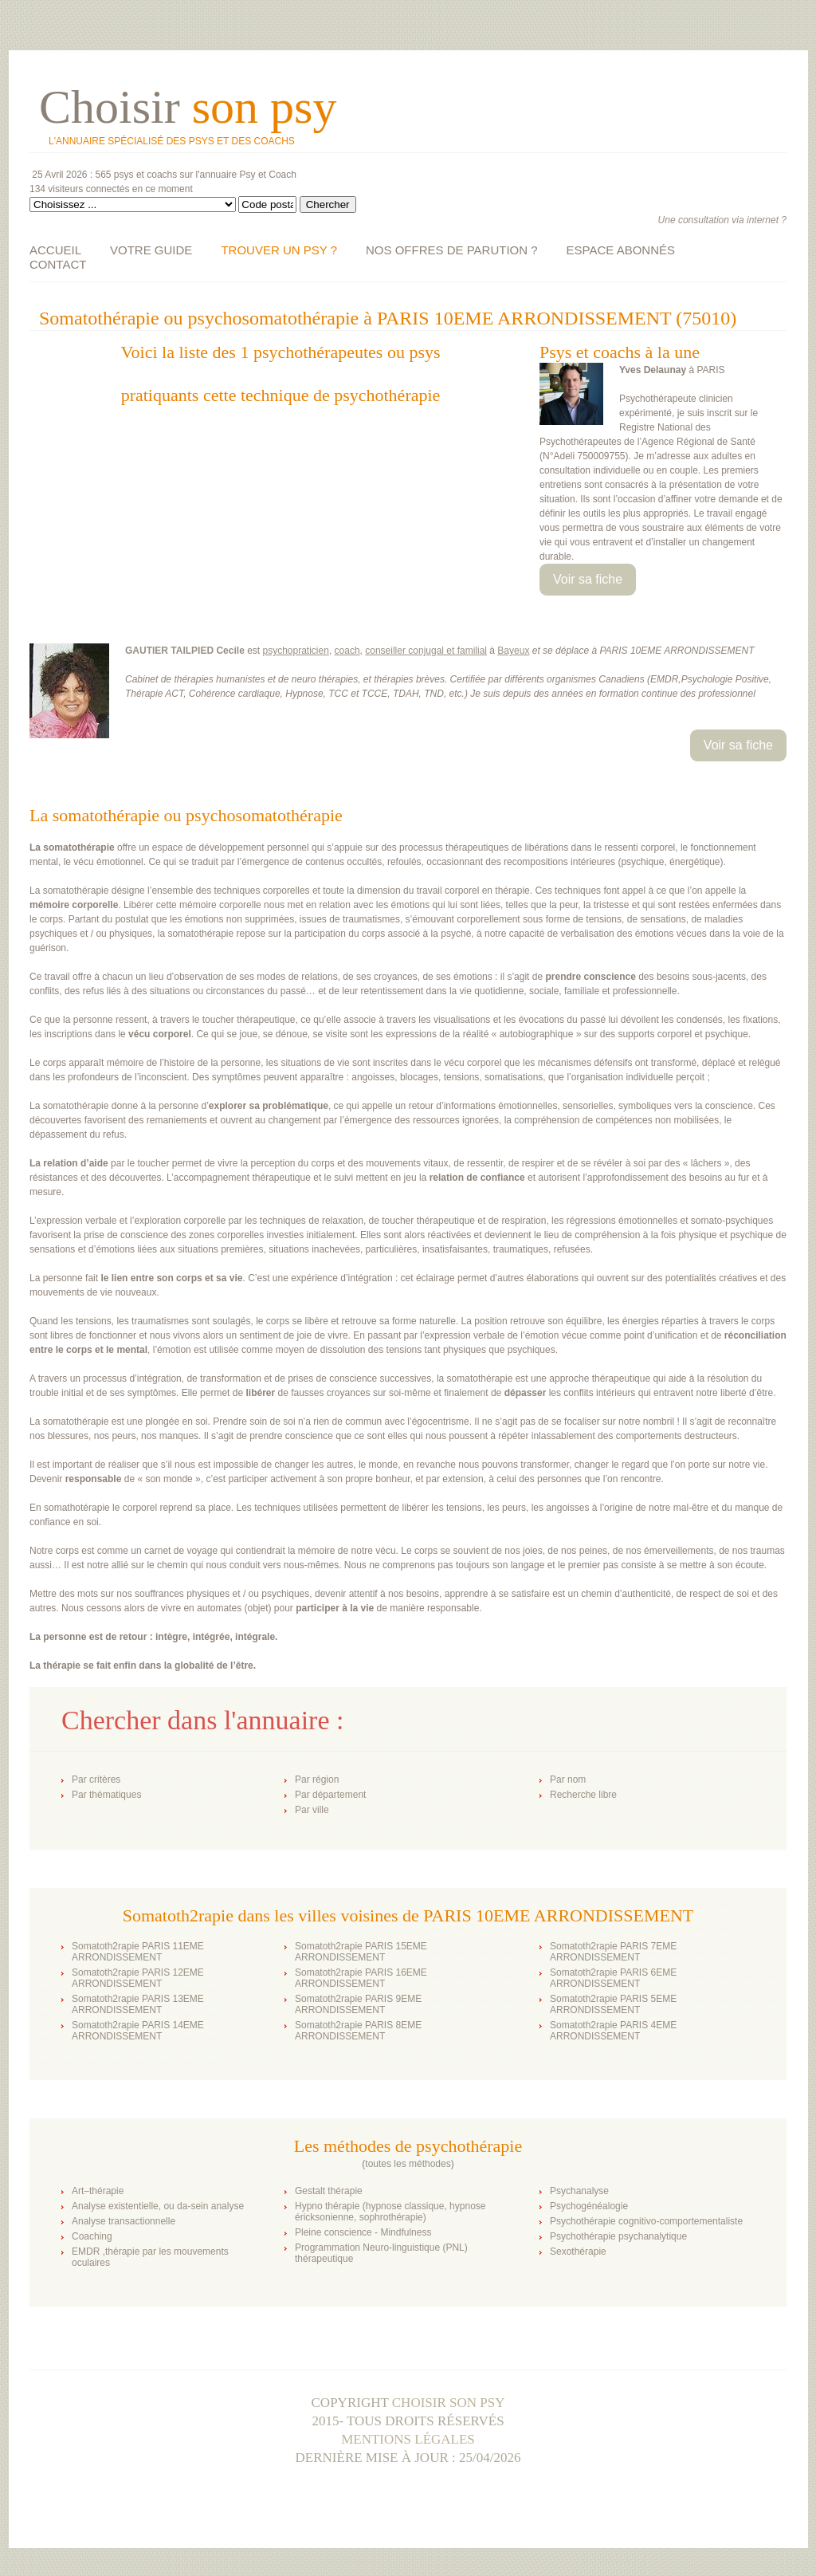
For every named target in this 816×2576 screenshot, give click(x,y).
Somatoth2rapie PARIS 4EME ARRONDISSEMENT (613, 2031)
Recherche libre (583, 1794)
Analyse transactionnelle (123, 2221)
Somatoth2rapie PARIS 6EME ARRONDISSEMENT (613, 1978)
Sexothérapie (578, 2251)
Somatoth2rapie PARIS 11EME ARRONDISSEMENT (138, 1952)
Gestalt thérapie (329, 2190)
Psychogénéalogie (589, 2206)
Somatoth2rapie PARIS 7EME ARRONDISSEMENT (613, 1952)
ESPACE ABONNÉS (621, 250)
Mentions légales (408, 2439)
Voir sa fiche (587, 579)
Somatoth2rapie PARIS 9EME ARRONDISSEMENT (358, 2004)
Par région (317, 1779)
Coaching (92, 2236)
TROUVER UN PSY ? (279, 250)
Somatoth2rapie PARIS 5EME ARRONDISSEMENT (613, 2004)
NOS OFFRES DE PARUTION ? (452, 250)
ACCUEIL (55, 250)
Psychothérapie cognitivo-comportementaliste (646, 2221)
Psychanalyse (579, 2190)
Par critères (96, 1779)
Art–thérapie (98, 2190)
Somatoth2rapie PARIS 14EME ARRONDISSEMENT (138, 2031)
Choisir (187, 107)
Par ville (312, 1809)
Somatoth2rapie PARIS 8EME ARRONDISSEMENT (358, 2031)
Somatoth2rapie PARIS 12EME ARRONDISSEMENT (138, 1978)
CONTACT (57, 264)
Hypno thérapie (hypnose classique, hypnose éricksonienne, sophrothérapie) (390, 2211)
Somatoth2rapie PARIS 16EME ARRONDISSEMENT (361, 1978)
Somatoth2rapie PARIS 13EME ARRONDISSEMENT (138, 2004)
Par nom (568, 1779)
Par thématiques (106, 1794)
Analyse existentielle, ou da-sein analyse (158, 2206)
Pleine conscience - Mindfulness (363, 2232)
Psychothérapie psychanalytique (618, 2236)
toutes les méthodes (407, 2163)
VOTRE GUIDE (151, 250)
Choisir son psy (448, 2402)
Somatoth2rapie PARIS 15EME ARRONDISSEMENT (361, 1952)
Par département (330, 1794)
